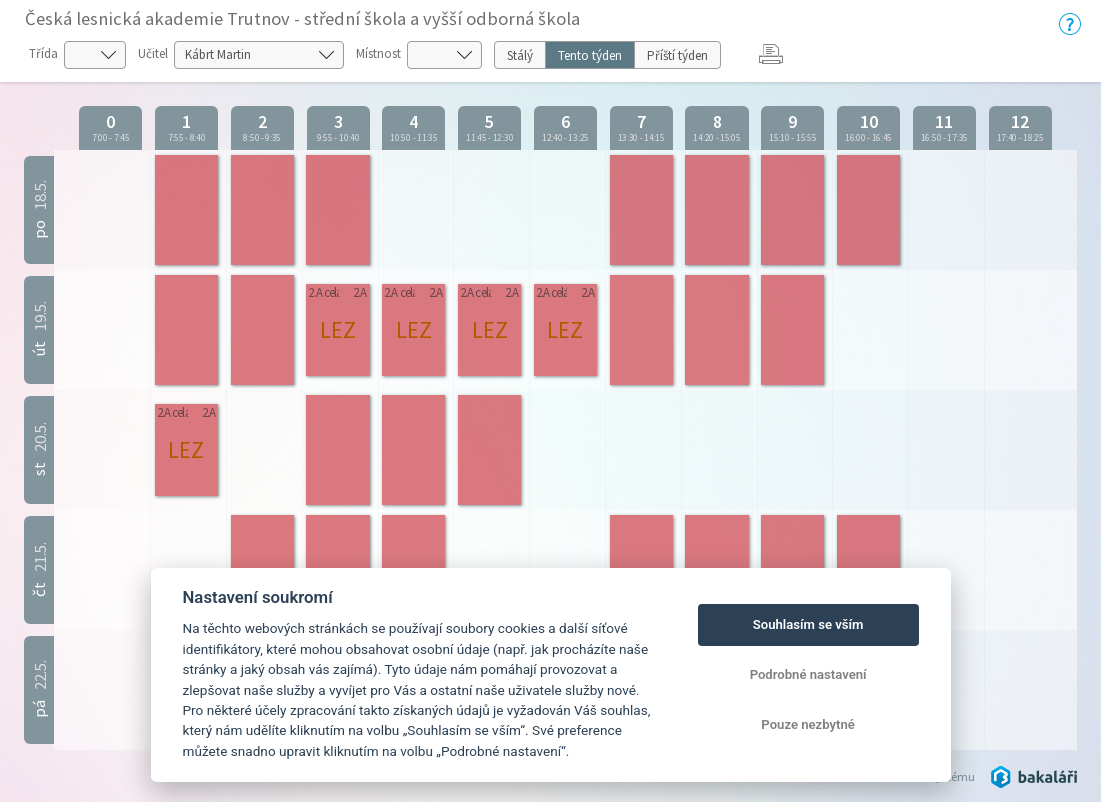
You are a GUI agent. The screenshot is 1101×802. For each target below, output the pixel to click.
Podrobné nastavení (808, 674)
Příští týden (677, 55)
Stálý (520, 55)
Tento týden (590, 55)
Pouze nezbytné (808, 724)
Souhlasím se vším (808, 624)
